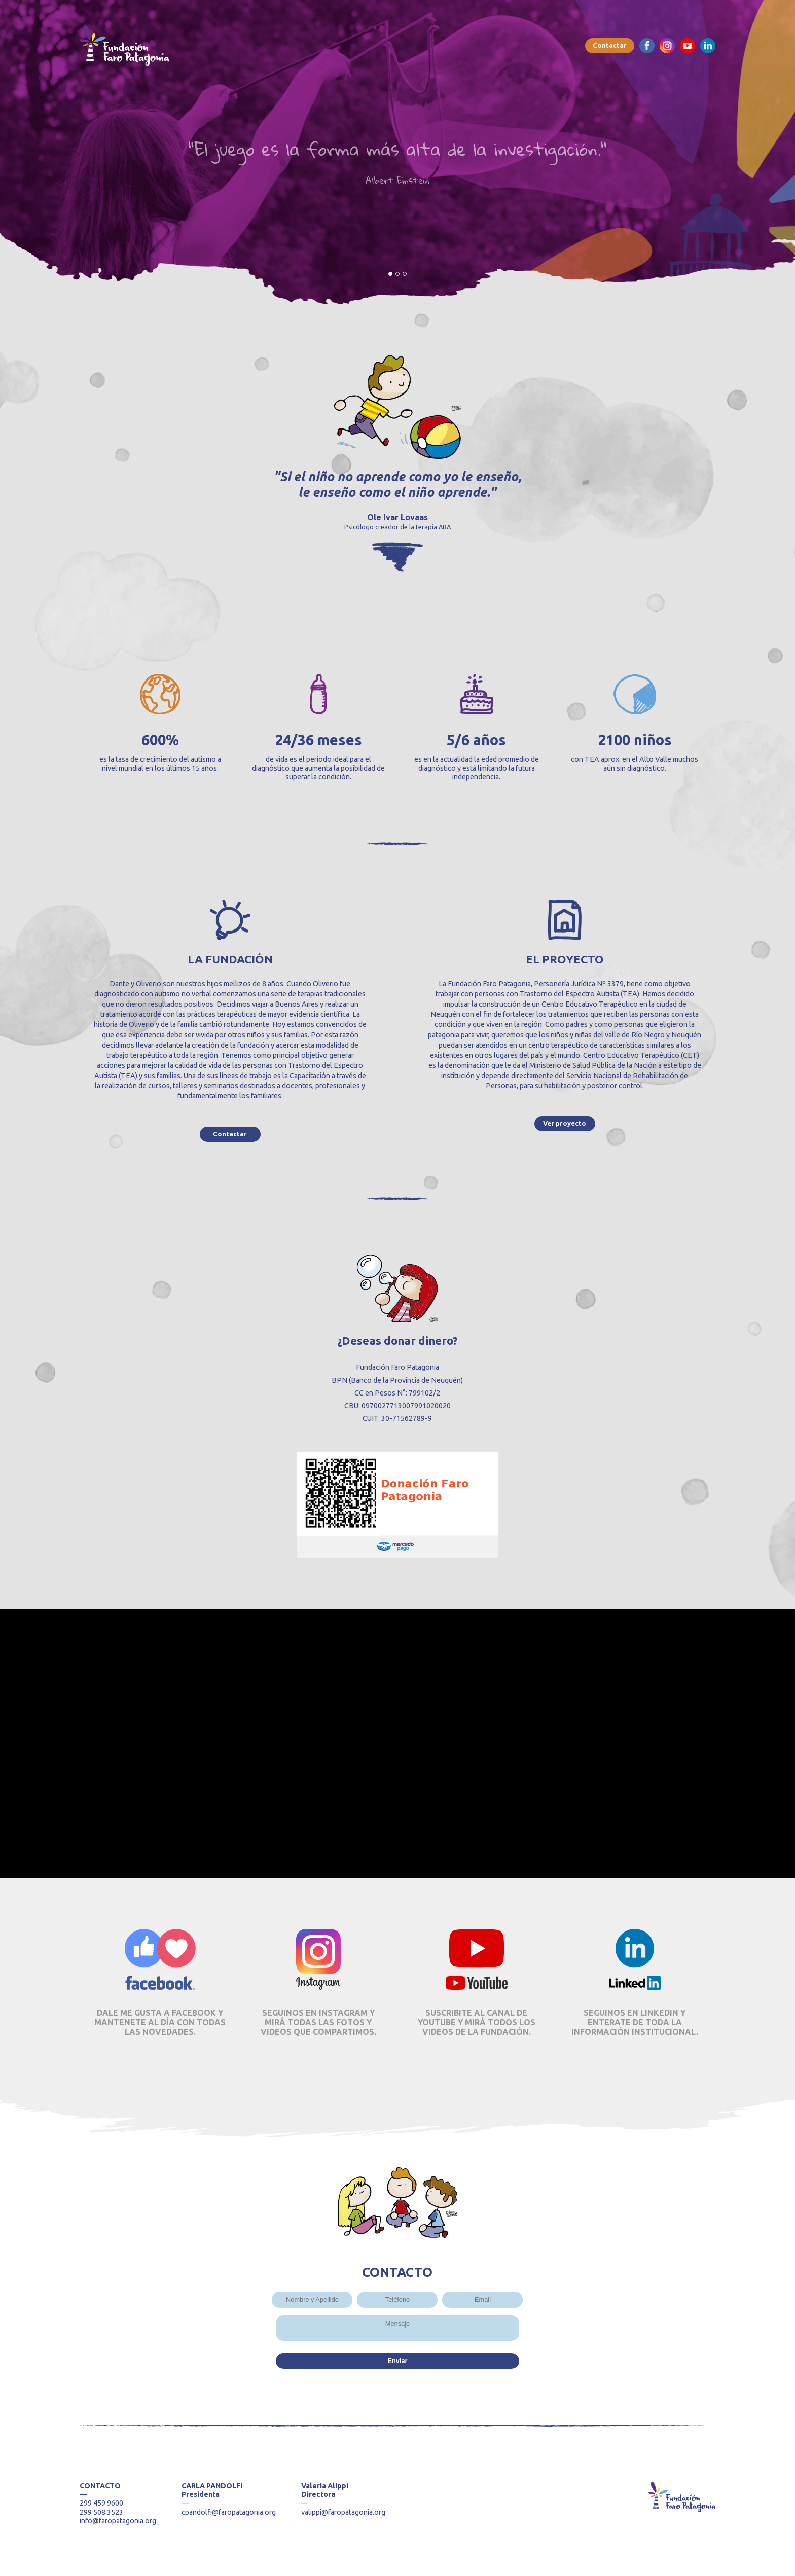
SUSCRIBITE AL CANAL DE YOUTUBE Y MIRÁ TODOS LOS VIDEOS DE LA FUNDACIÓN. (476, 2022)
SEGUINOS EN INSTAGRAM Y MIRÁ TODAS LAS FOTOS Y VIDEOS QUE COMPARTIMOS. (318, 2022)
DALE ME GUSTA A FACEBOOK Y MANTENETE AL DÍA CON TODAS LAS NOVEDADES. (160, 2022)
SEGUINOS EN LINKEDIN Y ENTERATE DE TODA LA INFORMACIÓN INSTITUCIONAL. (634, 2022)
